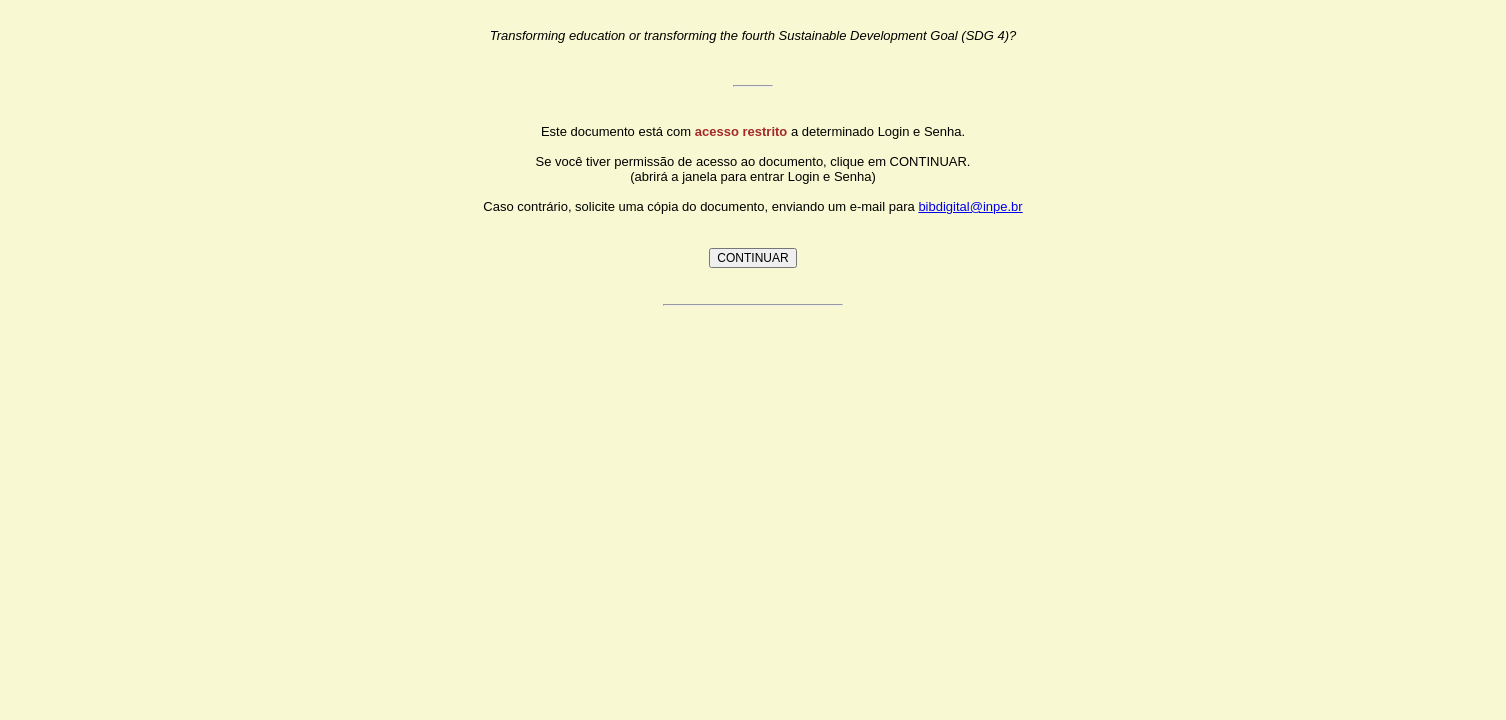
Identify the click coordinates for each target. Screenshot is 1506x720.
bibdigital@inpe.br (970, 206)
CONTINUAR (752, 258)
